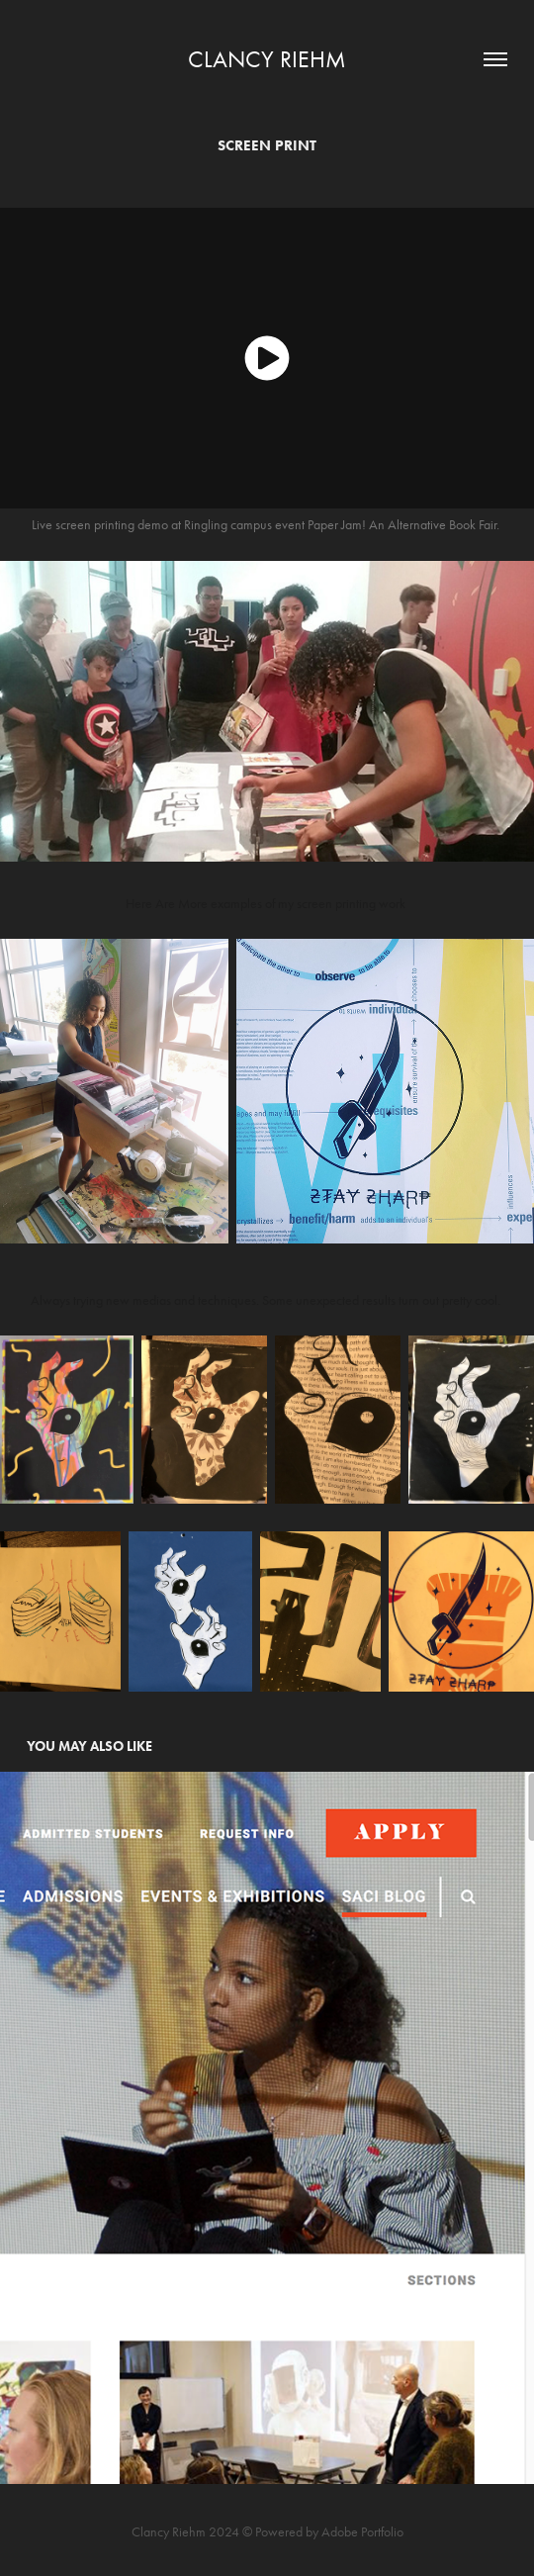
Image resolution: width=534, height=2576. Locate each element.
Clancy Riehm (267, 59)
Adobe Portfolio (362, 2532)
